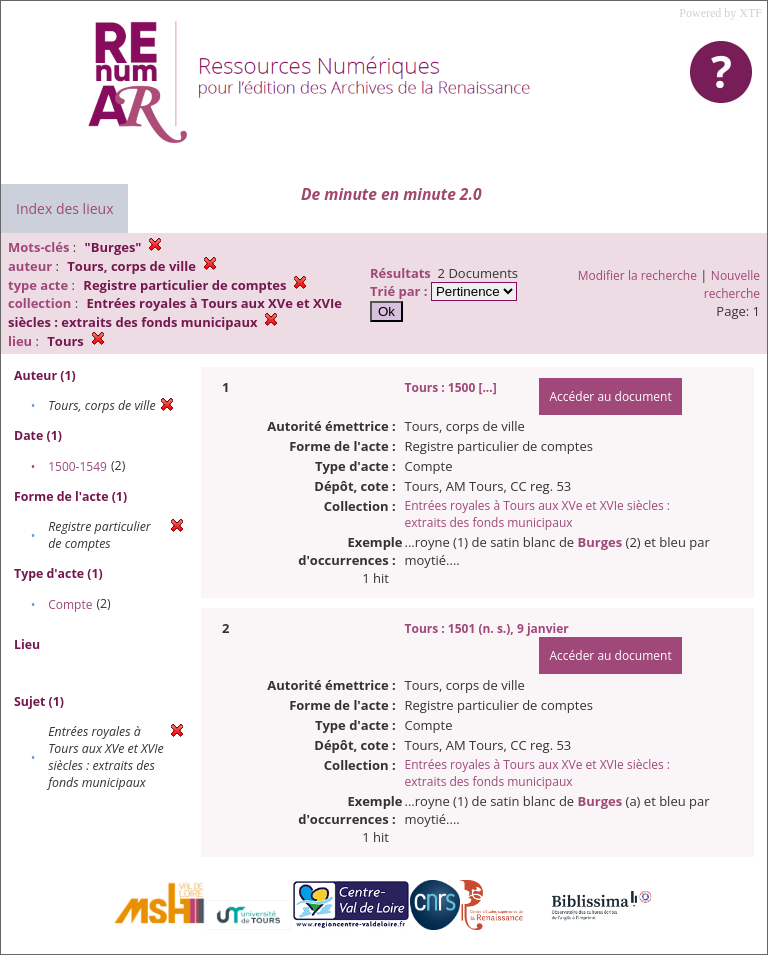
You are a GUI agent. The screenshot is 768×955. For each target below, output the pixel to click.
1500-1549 (77, 466)
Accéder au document (610, 396)
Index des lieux (64, 208)
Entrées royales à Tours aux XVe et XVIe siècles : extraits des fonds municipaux (537, 514)
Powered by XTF (720, 13)
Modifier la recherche (637, 275)
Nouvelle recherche (732, 284)
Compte (70, 604)
